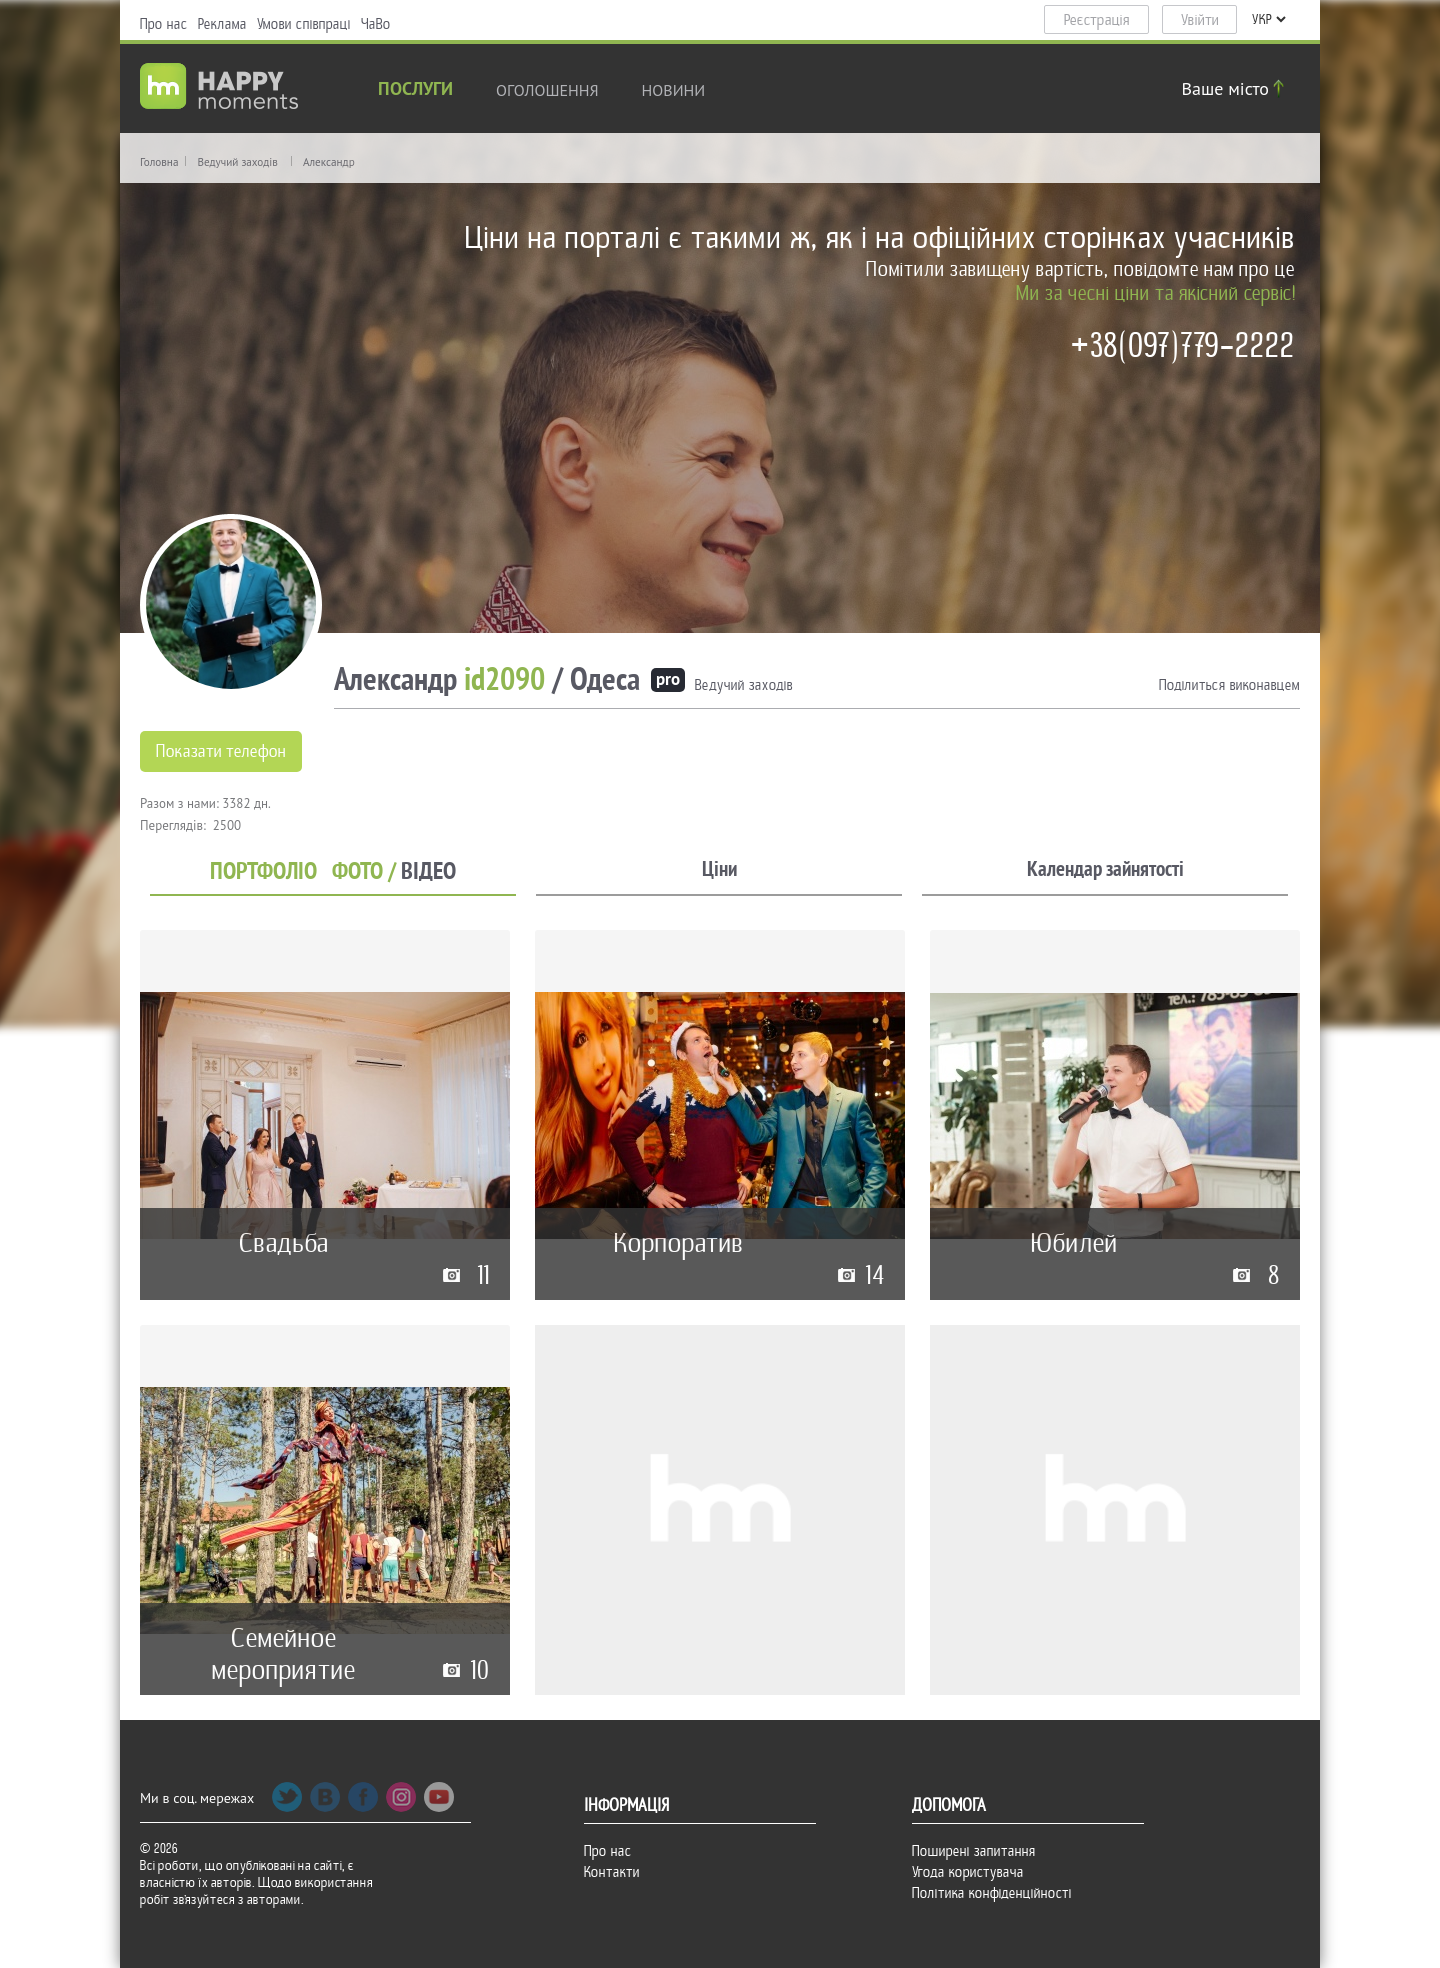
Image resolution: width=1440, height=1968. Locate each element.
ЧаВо (376, 24)
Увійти (1200, 20)
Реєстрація (1097, 20)
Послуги (415, 90)
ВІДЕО (428, 871)
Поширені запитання (974, 1851)
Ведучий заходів (237, 162)
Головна (159, 162)
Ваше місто (1236, 88)
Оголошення (547, 90)
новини (674, 90)
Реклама (222, 24)
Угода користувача (968, 1872)
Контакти (612, 1872)
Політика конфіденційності (992, 1893)
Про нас (164, 24)
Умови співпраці (304, 24)
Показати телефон (221, 751)
